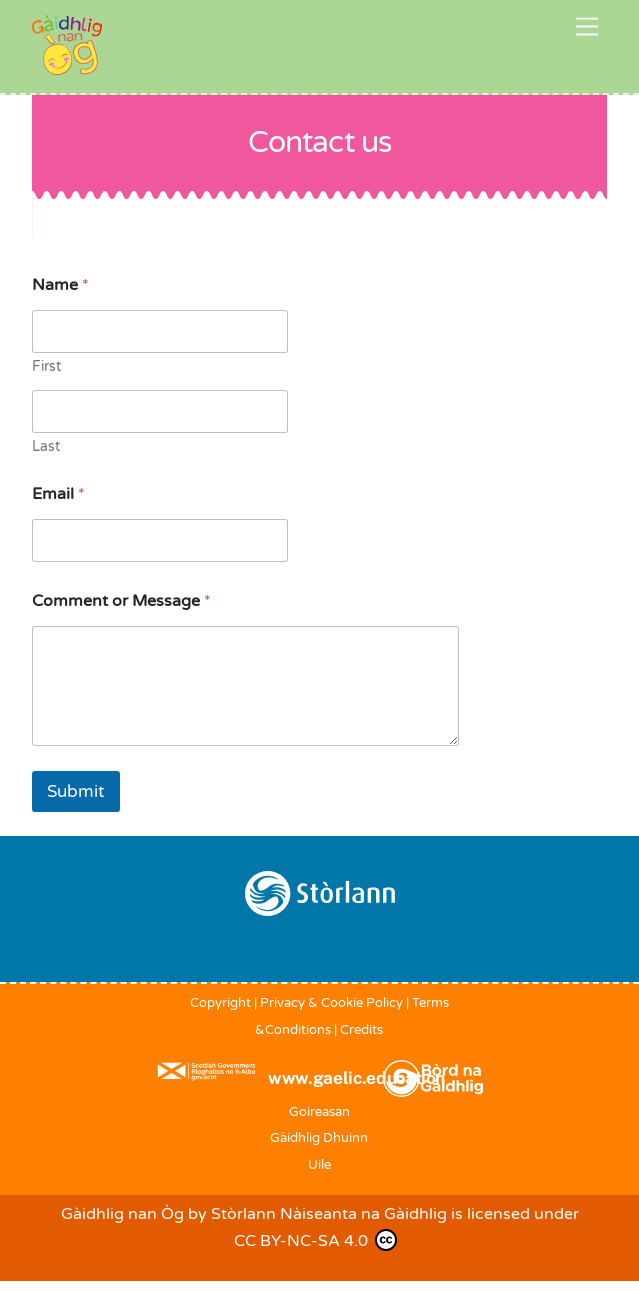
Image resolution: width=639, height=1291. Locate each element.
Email (58, 494)
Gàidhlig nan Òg (122, 1214)
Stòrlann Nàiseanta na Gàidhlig (329, 1214)
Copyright (220, 1003)
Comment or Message (121, 601)
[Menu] (587, 27)
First (46, 366)
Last (46, 446)
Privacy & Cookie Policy (331, 1003)
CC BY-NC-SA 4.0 (315, 1240)
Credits (361, 1030)
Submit (76, 791)
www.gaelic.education (356, 1078)
